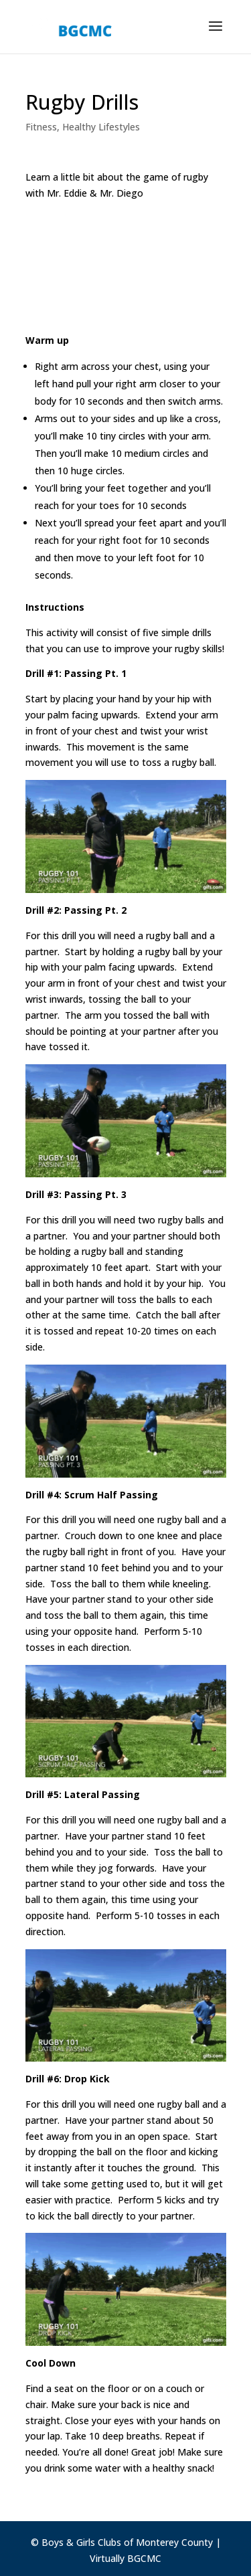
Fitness (41, 126)
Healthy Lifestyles (101, 126)
